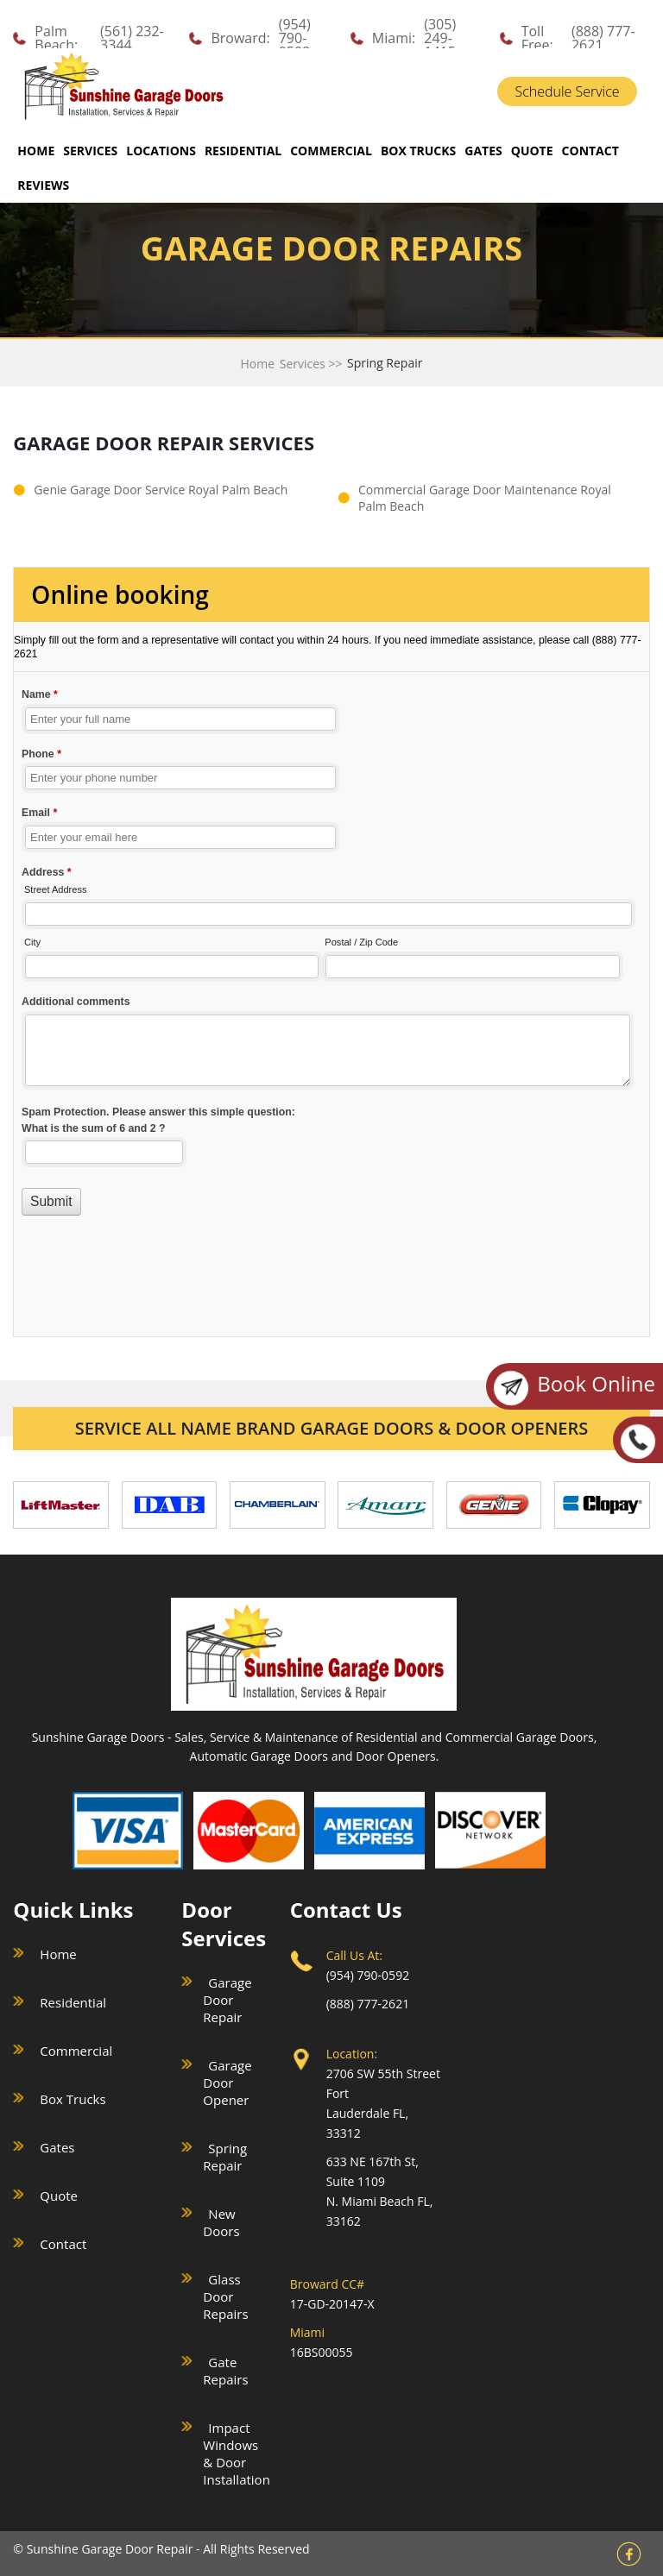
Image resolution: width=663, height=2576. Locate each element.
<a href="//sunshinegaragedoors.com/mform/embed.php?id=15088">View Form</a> (331, 942)
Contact (63, 2243)
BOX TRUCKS (418, 150)
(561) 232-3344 (132, 38)
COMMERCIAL (331, 150)
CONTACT (590, 150)
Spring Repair (225, 2156)
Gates (57, 2147)
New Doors (221, 2222)
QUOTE (532, 150)
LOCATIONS (161, 150)
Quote (59, 2195)
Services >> (311, 363)
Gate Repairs (225, 2370)
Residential (73, 2002)
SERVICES (90, 150)
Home (35, 150)
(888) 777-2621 (603, 38)
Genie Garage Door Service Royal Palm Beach (160, 489)
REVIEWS (43, 185)
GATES (483, 150)
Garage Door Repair (227, 2000)
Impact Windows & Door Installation (236, 2453)
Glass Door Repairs (225, 2296)
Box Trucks (72, 2099)
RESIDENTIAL (243, 150)
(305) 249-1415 (440, 38)
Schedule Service (567, 91)
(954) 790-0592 (295, 38)
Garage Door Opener (227, 2082)
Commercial (76, 2050)
